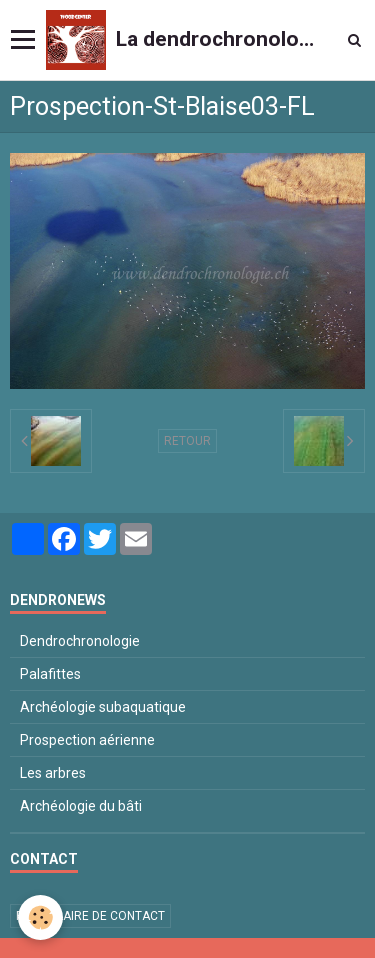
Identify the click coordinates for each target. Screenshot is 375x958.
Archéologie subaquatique (103, 707)
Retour (187, 441)
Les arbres (53, 773)
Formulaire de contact (90, 916)
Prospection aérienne (87, 740)
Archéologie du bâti (81, 806)
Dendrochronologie (80, 641)
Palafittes (50, 674)
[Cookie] (40, 917)
